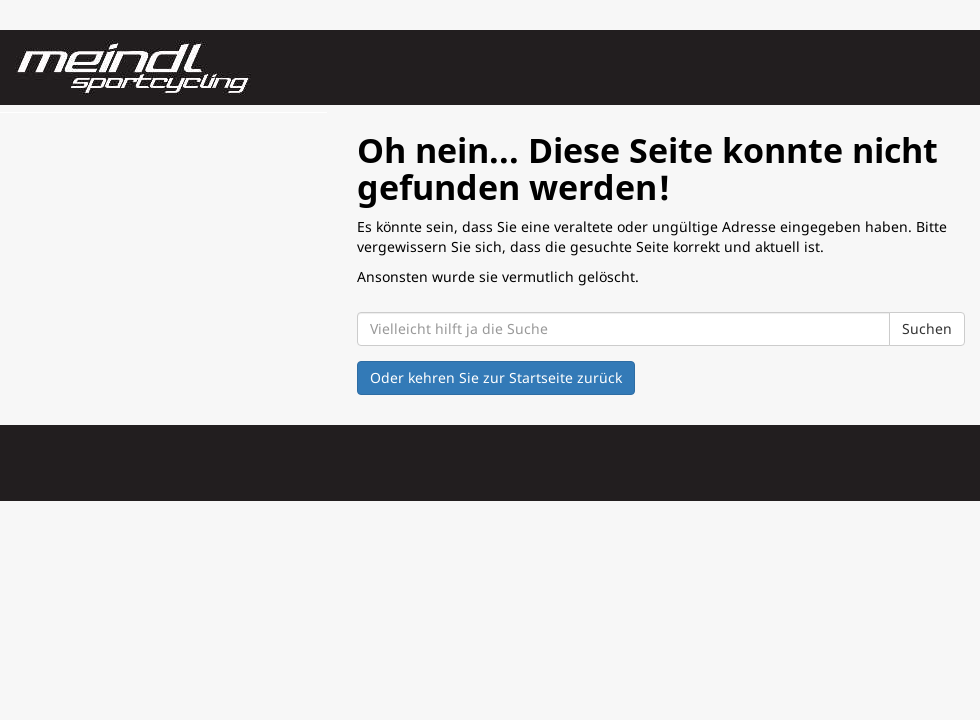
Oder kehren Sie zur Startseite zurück (496, 377)
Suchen (927, 328)
